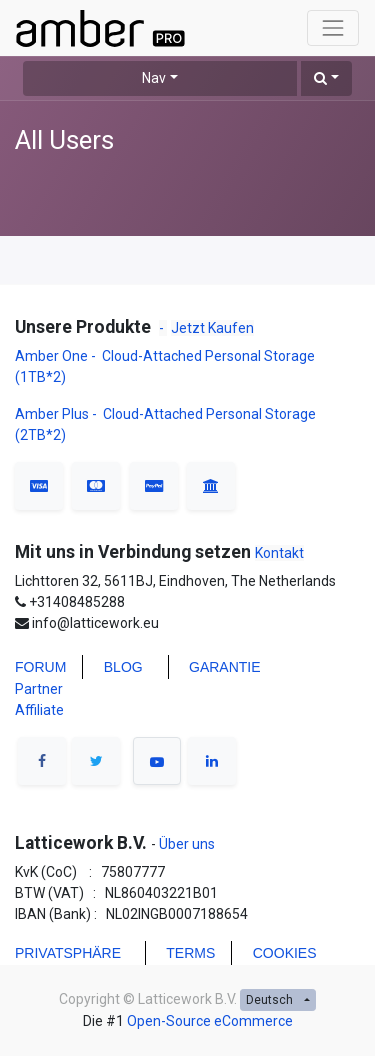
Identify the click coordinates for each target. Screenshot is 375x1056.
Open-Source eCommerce (210, 1021)
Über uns (185, 844)
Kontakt (279, 553)
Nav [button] (154, 78)
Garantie (225, 667)
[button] (326, 78)
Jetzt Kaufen (212, 328)
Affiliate (39, 710)
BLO (118, 667)
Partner (39, 689)
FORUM (40, 667)
